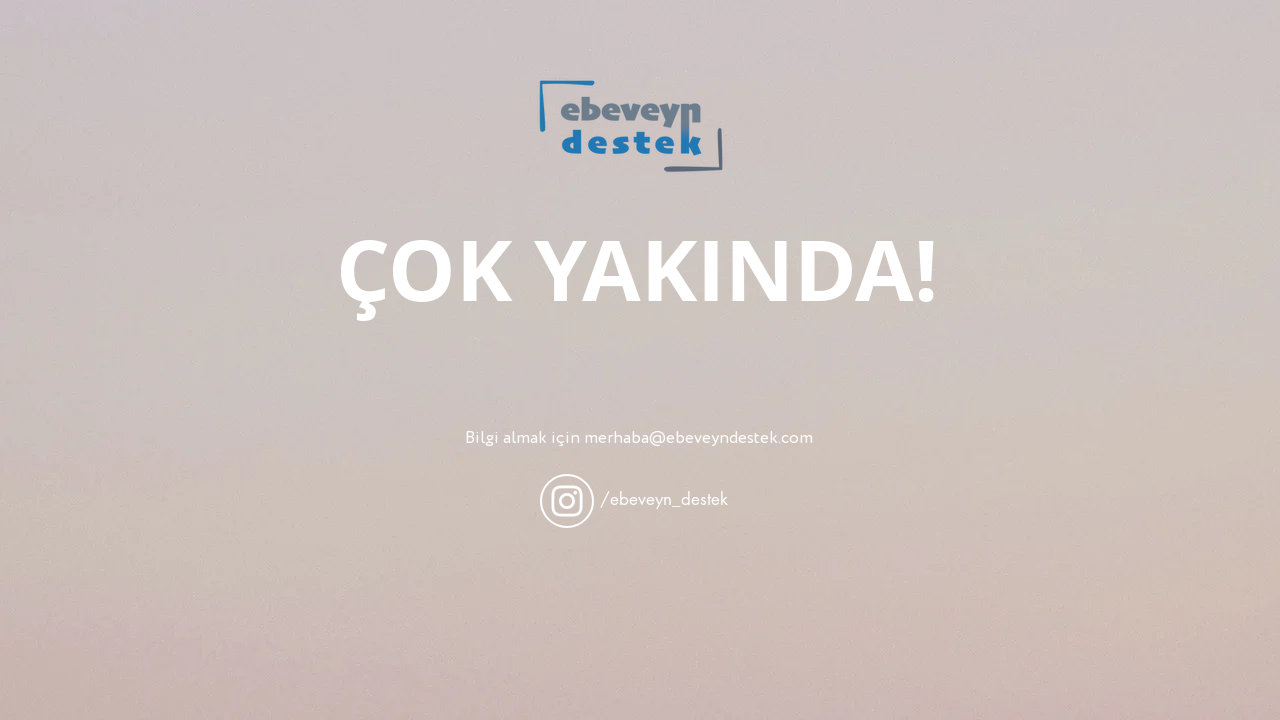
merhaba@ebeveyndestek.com (698, 438)
